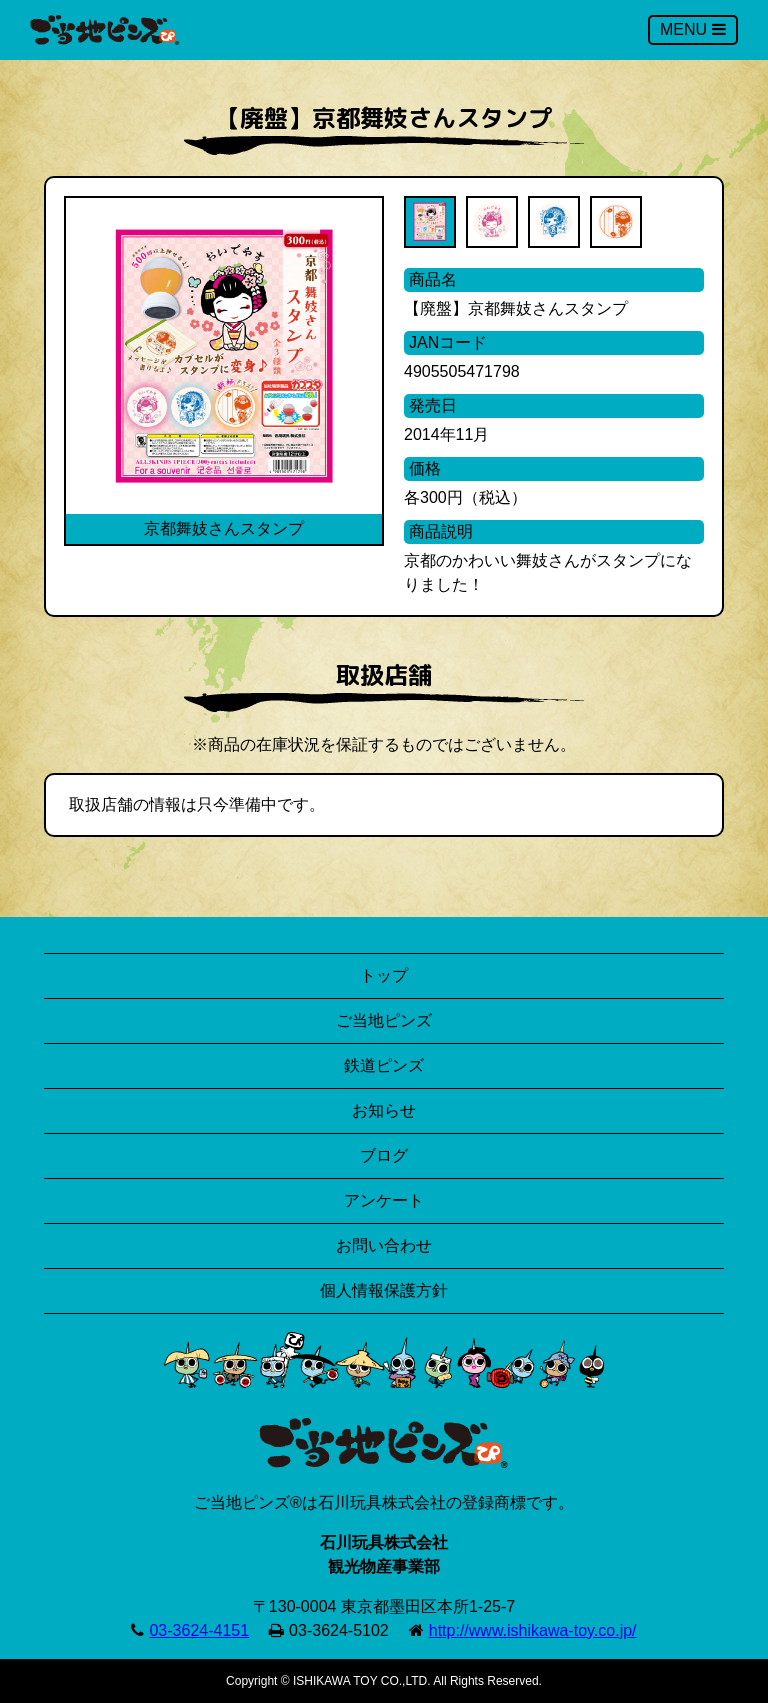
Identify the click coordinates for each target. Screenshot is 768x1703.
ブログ (384, 1155)
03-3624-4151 (199, 1630)
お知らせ (384, 1110)
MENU (693, 29)
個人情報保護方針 (384, 1290)
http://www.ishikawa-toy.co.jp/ (533, 1630)
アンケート (384, 1200)
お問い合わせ (384, 1245)
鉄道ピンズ (384, 1065)
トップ (384, 975)
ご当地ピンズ (384, 1020)
